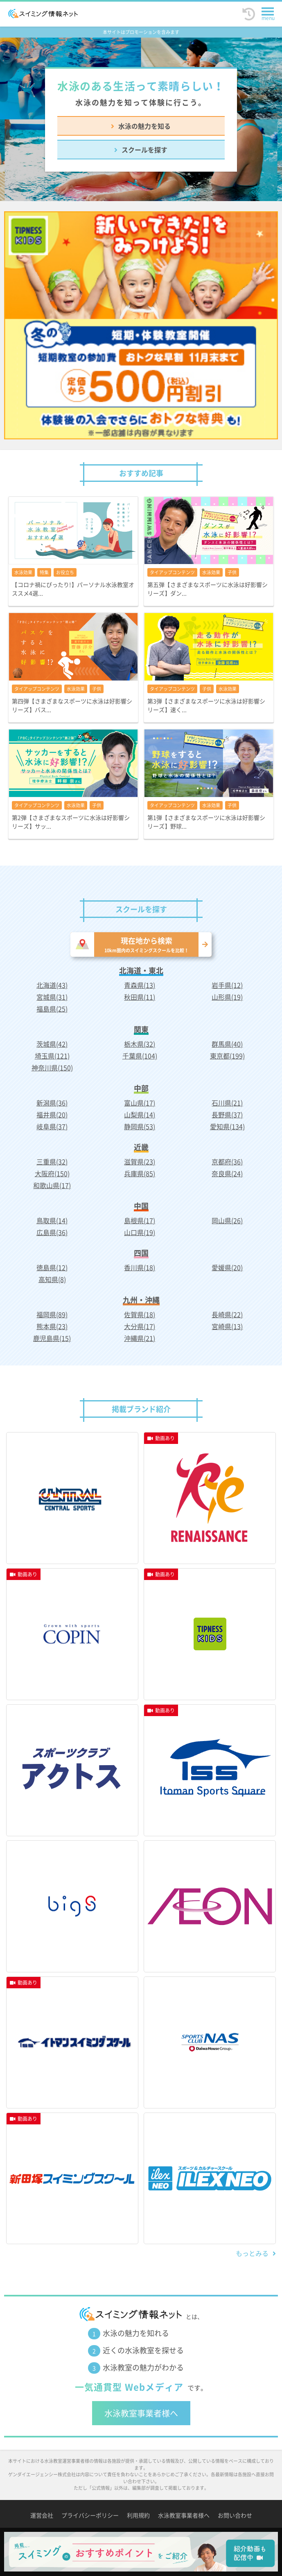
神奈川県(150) (52, 1067)
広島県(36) (52, 1232)
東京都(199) (227, 1056)
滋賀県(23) (139, 1161)
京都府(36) (227, 1161)
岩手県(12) (227, 985)
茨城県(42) (52, 1044)
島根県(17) (139, 1220)
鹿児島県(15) (52, 1338)
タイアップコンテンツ (172, 572)
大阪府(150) (52, 1173)
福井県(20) (52, 1114)
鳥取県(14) (52, 1220)
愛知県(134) (227, 1126)
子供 (232, 572)
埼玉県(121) (52, 1056)
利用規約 (138, 2515)
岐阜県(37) (52, 1126)
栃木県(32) (139, 1044)
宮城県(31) (52, 997)
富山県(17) (139, 1103)
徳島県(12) (52, 1267)
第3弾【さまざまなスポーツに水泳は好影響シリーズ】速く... (206, 705)
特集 (44, 572)
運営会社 (41, 2515)
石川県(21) (227, 1103)
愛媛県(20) (227, 1267)
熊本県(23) (52, 1326)
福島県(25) (52, 1009)
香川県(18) (139, 1267)
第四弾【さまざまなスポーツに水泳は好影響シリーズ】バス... (72, 705)
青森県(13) (139, 985)
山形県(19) (227, 997)
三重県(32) (52, 1161)
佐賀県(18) (139, 1314)
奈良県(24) (227, 1173)
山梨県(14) (139, 1114)
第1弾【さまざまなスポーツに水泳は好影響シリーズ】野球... (206, 821)
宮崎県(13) (227, 1326)
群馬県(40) (227, 1044)
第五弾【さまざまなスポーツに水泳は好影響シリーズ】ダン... (207, 588)
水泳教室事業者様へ (141, 2413)
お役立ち (65, 572)
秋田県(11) (139, 997)
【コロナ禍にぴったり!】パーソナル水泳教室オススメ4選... (73, 588)
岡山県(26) (227, 1220)
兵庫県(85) (139, 1173)
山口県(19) (139, 1232)
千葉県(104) (139, 1056)
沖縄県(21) (139, 1338)
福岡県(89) (52, 1314)
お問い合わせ (235, 2515)
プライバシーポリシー (90, 2515)
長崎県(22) (227, 1314)
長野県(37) (227, 1114)
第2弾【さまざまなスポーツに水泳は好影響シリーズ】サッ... (71, 821)
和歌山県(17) (52, 1185)
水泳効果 (23, 572)
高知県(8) (52, 1279)
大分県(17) (139, 1326)
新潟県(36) (52, 1103)
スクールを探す (144, 149)
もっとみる (252, 2253)
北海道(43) (52, 985)
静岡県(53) (139, 1126)
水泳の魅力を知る (144, 126)
